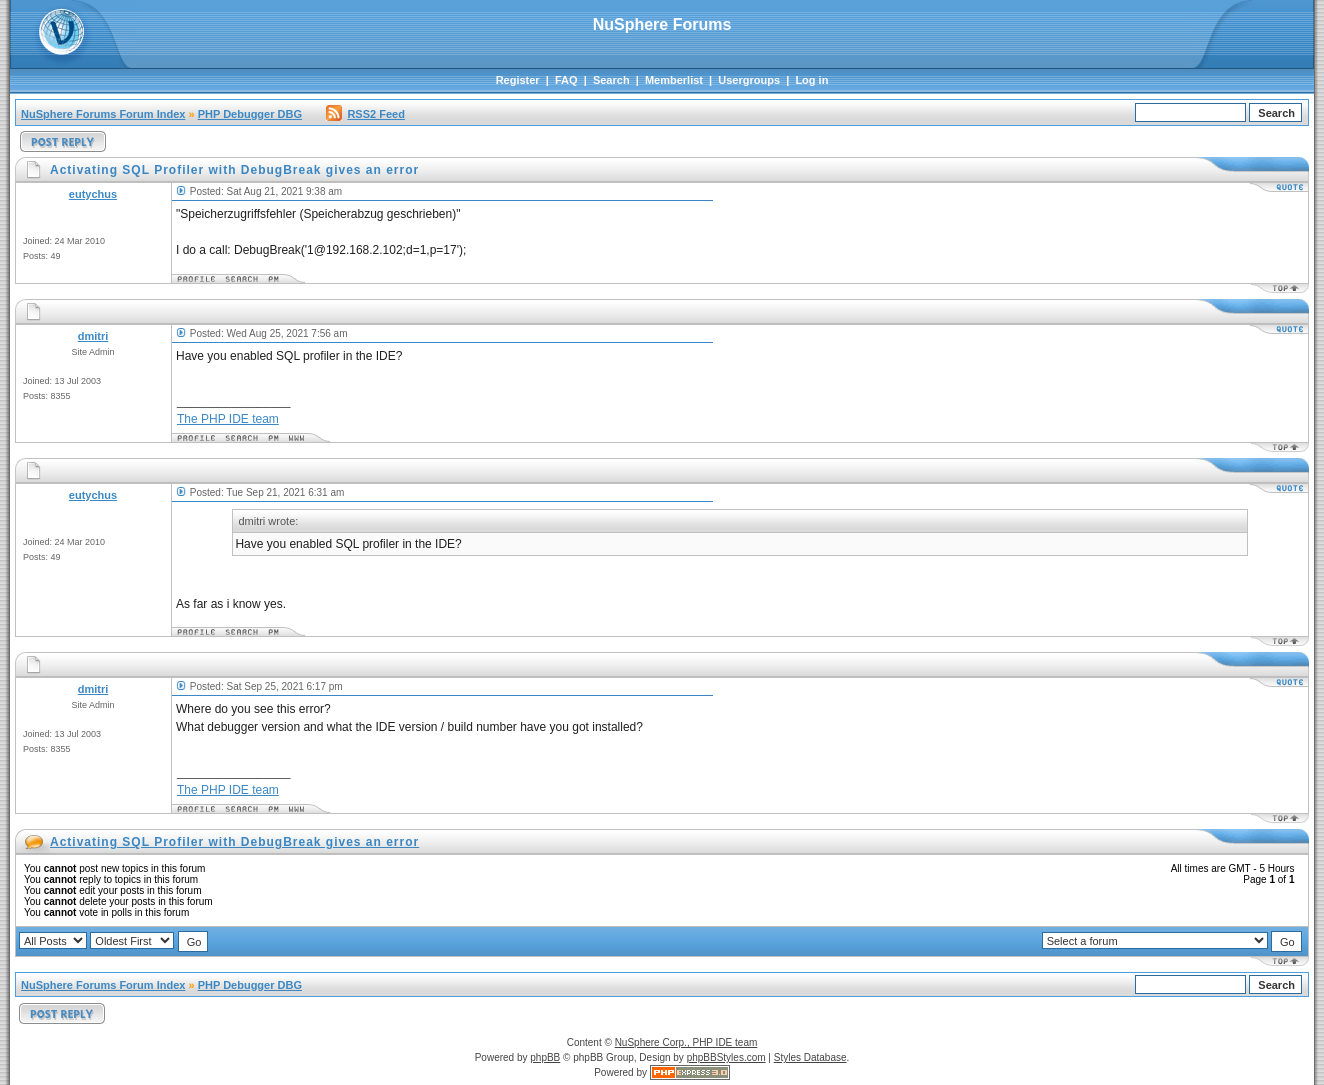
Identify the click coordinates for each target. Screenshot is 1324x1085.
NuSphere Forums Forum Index (103, 114)
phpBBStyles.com (726, 1057)
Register (518, 80)
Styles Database (810, 1057)
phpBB (545, 1057)
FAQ (566, 80)
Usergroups (749, 80)
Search (611, 80)
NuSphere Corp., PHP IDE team (686, 1042)
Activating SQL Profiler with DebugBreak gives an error (234, 842)
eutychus (93, 194)
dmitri (93, 336)
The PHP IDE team (228, 419)
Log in (811, 80)
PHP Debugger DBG (250, 114)
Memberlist (674, 80)
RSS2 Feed (365, 114)
